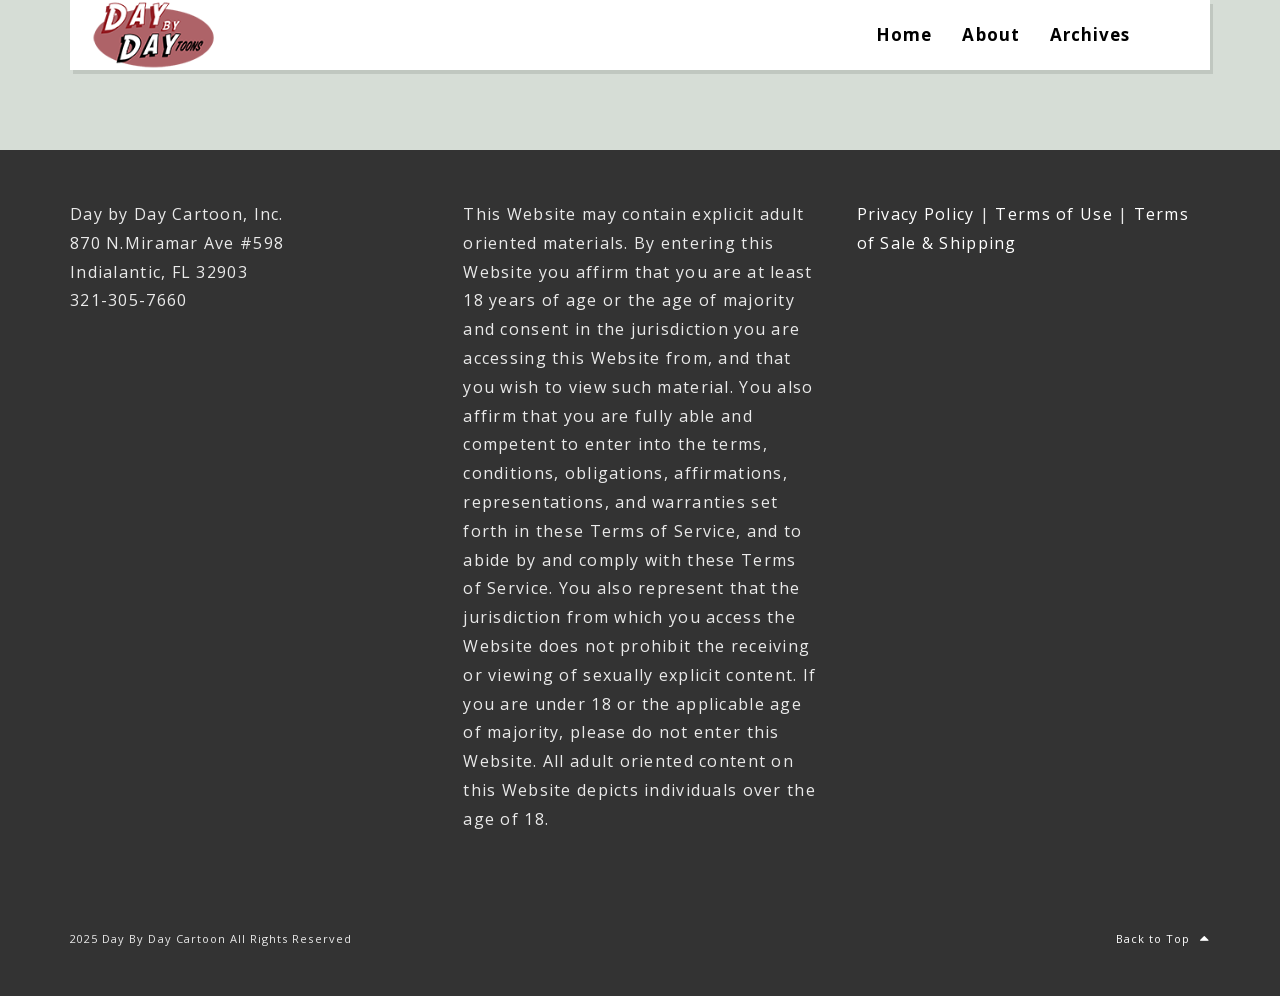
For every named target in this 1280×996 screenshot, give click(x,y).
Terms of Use (1053, 214)
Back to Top (1163, 938)
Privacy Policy (916, 214)
